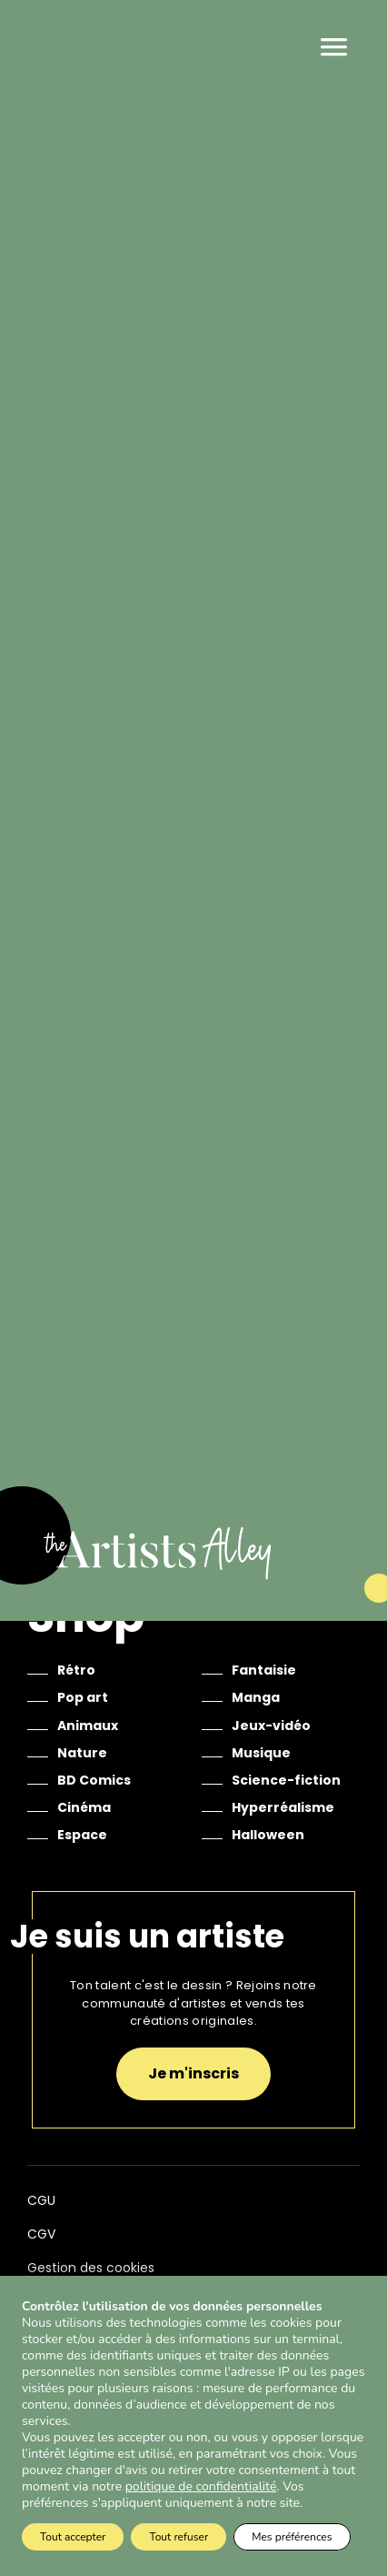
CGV (41, 2234)
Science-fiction (286, 1780)
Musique (261, 1753)
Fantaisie (264, 1670)
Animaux (87, 1725)
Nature (82, 1753)
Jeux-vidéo (271, 1725)
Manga (256, 1697)
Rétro (76, 1670)
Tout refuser (178, 2537)
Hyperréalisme (283, 1807)
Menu (333, 47)
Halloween (268, 1835)
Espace (82, 1835)
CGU (41, 2200)
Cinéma (84, 1807)
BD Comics (94, 1780)
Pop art (82, 1697)
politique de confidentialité (201, 2487)
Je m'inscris (193, 2073)
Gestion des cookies (90, 2268)
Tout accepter (72, 2537)
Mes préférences (292, 2537)
